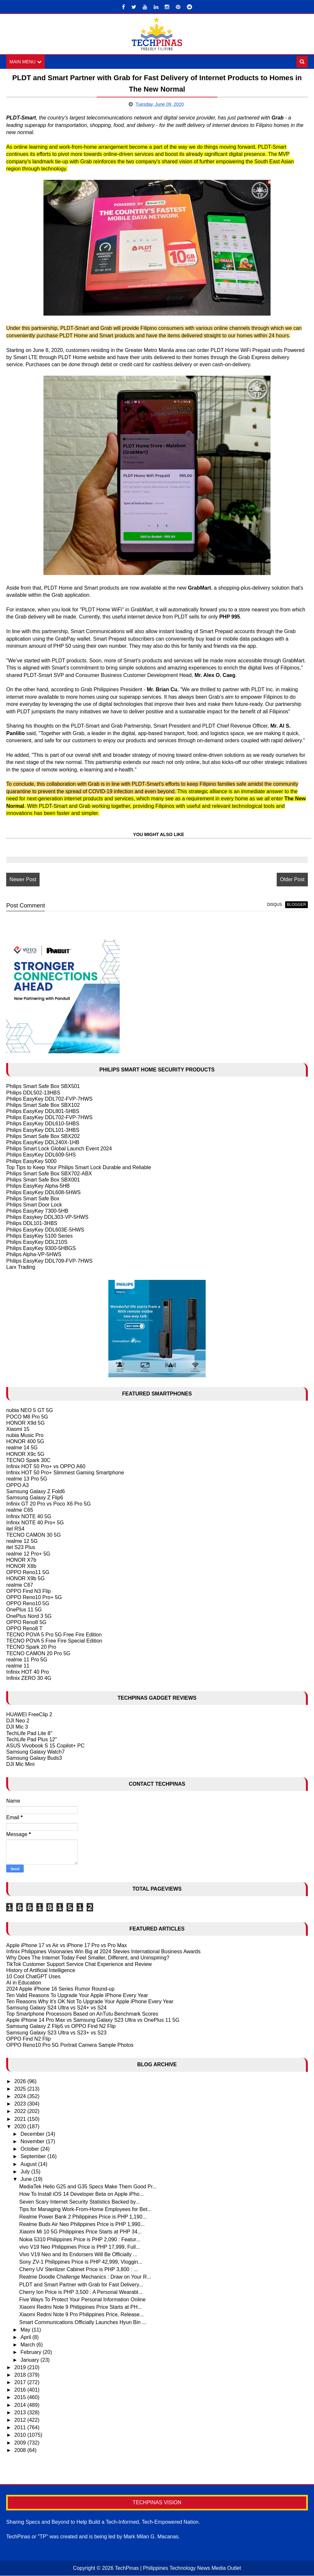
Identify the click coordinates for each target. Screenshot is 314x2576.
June (26, 2179)
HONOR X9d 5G (25, 1423)
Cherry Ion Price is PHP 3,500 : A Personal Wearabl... (80, 2292)
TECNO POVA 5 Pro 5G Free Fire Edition (54, 1635)
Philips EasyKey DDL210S (36, 1242)
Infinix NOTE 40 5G (28, 1516)
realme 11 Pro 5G (26, 1660)
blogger (296, 905)
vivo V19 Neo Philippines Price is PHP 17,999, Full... (79, 2247)
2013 (20, 2413)
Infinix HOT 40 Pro (27, 1672)
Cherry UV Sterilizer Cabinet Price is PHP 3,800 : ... (78, 2269)
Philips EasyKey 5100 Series (39, 1236)
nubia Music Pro (24, 1435)
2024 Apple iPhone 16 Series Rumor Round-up (60, 1989)
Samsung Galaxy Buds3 (34, 1758)
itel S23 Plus (20, 1547)
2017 (20, 2382)
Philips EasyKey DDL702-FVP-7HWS (49, 1099)
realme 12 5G (22, 1541)
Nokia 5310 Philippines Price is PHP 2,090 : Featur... (79, 2239)
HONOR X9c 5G (25, 1454)
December (33, 2134)
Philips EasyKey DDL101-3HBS (42, 1130)
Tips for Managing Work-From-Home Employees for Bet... (85, 2209)
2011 (20, 2428)
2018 (20, 2375)
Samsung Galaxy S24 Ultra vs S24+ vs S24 (56, 2008)
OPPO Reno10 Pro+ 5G (34, 1597)
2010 (20, 2435)
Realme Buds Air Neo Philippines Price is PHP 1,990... (82, 2224)
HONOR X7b (21, 1560)
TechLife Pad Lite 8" (29, 1733)
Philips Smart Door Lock (34, 1205)
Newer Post (22, 879)
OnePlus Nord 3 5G (29, 1616)
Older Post (292, 879)
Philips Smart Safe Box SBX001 (43, 1180)
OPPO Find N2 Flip (28, 2039)
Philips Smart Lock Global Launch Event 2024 (59, 1149)
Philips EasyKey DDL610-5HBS (42, 1124)
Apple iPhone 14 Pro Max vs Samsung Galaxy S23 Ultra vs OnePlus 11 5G (92, 2020)
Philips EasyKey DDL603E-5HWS (45, 1229)
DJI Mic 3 (17, 1727)
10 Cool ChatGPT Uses (33, 1977)
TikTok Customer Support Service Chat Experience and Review (79, 1964)
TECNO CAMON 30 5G (33, 1535)
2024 (20, 2096)
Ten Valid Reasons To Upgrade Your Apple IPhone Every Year (77, 1995)
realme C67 (19, 1585)
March (28, 2345)
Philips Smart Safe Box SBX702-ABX (49, 1174)
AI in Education (23, 1983)
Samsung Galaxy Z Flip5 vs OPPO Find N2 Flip (60, 2026)
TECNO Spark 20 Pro (31, 1647)
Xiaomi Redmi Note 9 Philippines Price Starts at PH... (80, 2307)
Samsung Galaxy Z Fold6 (35, 1491)
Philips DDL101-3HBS (31, 1223)
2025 (20, 2089)
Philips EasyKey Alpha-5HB (38, 1186)
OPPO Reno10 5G (27, 1604)
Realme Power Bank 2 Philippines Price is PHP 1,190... (83, 2217)
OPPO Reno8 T (24, 1629)
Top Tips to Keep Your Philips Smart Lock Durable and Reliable (78, 1167)
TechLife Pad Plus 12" (31, 1740)
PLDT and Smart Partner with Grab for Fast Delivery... (81, 2285)
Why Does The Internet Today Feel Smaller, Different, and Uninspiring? (87, 1958)
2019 (20, 2367)
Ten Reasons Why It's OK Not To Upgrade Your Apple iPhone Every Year (89, 2002)
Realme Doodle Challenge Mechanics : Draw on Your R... (85, 2277)
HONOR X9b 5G (25, 1579)
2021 (20, 2119)
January (30, 2360)
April (26, 2337)
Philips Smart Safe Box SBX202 (43, 1136)
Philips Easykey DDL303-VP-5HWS (47, 1217)
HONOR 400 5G (25, 1441)
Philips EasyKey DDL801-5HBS (42, 1111)
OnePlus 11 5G (24, 1610)
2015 (20, 2397)
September (33, 2156)
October (30, 2149)
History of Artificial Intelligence (40, 1970)
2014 (20, 2405)
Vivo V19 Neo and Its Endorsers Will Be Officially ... (78, 2254)
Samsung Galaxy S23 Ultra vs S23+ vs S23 (56, 2032)
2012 (20, 2420)
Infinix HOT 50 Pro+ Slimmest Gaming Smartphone (65, 1473)
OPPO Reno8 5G (26, 1622)
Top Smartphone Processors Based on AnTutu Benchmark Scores (82, 2014)
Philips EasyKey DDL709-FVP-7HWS (49, 1261)
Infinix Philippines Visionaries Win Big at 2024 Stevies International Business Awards (103, 1952)
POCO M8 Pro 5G (27, 1416)
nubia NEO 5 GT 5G (29, 1410)
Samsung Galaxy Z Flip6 (34, 1498)
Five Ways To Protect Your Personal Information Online (82, 2300)
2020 (20, 2127)
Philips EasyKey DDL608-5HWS (43, 1192)
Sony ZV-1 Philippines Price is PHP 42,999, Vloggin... (80, 2262)
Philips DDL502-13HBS (33, 1092)
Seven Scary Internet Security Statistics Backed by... (79, 2202)
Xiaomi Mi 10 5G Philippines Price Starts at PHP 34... (80, 2232)
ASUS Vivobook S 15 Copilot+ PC (45, 1746)
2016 (20, 2390)
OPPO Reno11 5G (27, 1572)
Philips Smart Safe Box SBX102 (43, 1105)
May (26, 2330)
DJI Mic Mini (20, 1764)
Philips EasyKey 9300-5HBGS (41, 1248)
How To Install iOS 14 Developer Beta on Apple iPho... (81, 2194)
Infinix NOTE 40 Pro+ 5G (35, 1523)
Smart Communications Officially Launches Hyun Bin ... (82, 2322)
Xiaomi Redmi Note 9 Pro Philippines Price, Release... (81, 2315)
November (33, 2142)
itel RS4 (15, 1529)
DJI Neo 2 (17, 1721)
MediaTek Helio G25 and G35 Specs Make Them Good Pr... (88, 2187)
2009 (20, 2442)
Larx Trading (20, 1267)
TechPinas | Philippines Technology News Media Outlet (178, 2568)
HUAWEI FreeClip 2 (29, 1715)
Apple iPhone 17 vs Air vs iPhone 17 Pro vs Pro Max (66, 1945)
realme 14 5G (22, 1448)
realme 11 (17, 1666)
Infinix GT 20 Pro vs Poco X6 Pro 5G (48, 1504)
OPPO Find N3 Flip (28, 1591)
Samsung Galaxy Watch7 (35, 1752)
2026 (20, 2081)
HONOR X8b (21, 1566)
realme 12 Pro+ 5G (28, 1554)
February (31, 2352)
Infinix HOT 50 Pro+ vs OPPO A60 (45, 1466)
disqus (274, 905)
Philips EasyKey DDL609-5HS (41, 1155)
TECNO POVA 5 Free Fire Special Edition (54, 1641)
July (25, 2172)
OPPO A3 (17, 1485)
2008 (20, 2450)
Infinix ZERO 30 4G (28, 1678)
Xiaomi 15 (17, 1429)
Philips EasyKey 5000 (31, 1161)
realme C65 (19, 1510)
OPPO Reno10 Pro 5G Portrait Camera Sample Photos (69, 2045)
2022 (20, 2111)
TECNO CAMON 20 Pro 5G (38, 1654)
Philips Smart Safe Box (32, 1199)
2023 (20, 2104)
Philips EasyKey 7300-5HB (37, 1211)
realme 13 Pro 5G (26, 1479)
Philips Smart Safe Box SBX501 (43, 1086)
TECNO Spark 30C (28, 1460)
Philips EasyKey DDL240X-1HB (42, 1142)
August (29, 2164)
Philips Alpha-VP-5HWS (33, 1254)
